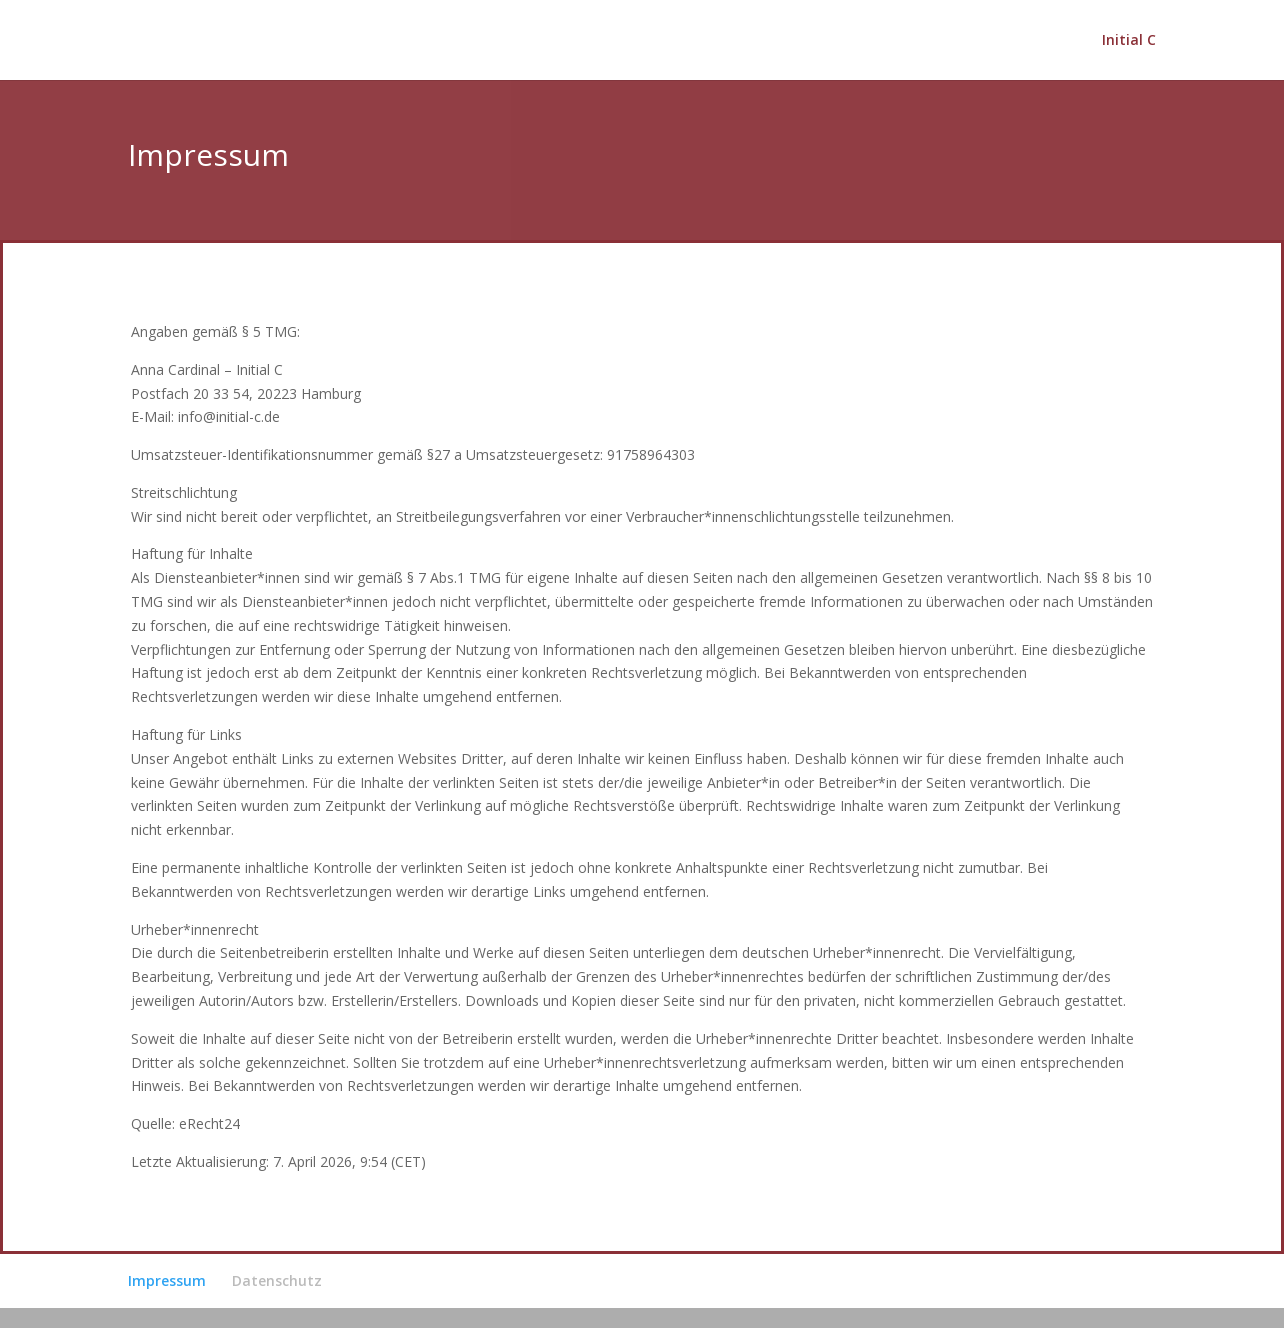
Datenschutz (277, 1280)
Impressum (167, 1280)
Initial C (1129, 41)
